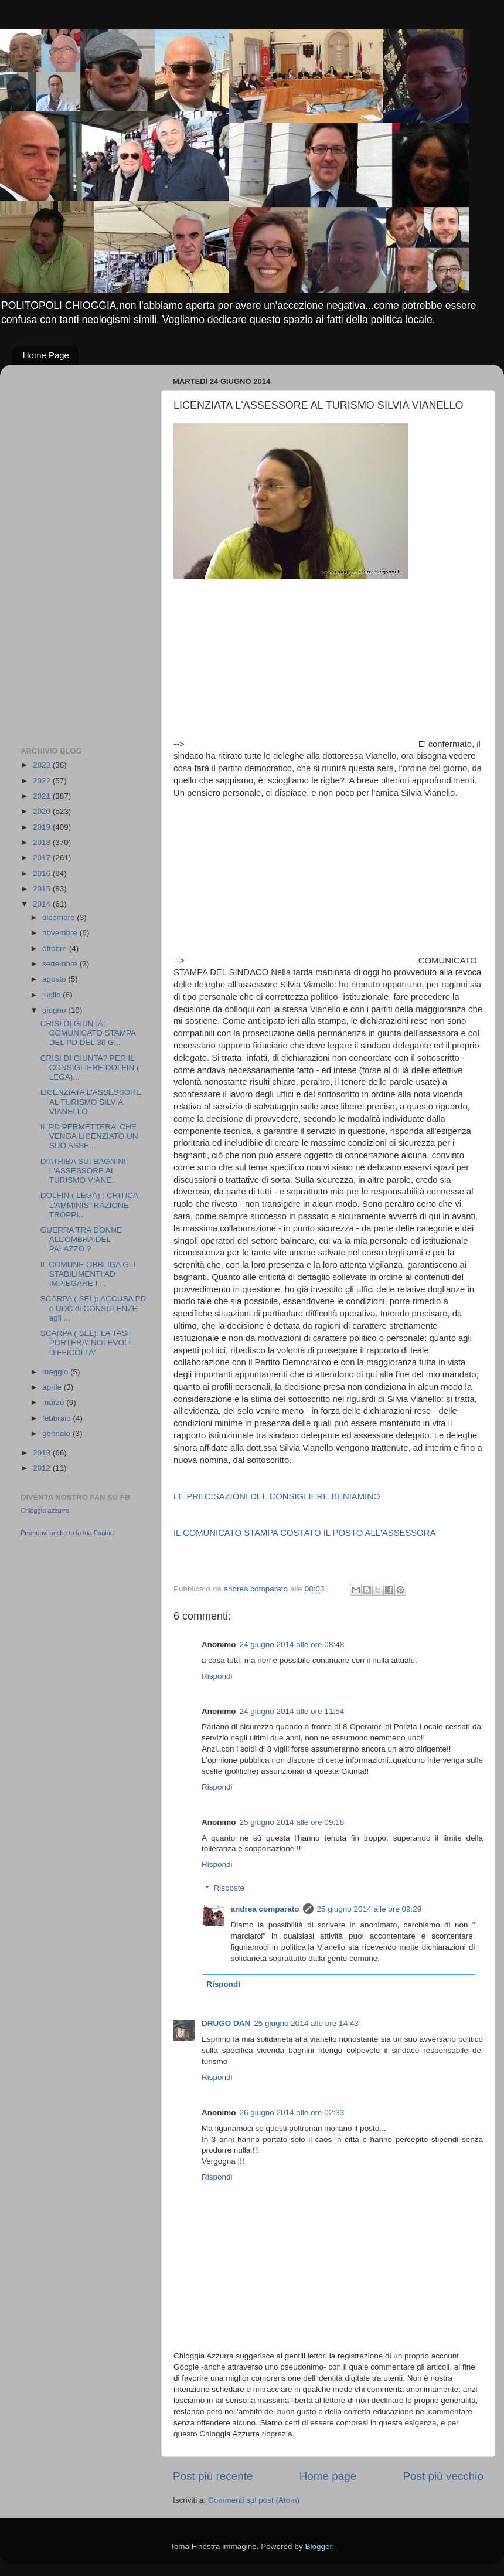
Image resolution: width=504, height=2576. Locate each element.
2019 (43, 827)
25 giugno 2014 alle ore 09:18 (292, 1822)
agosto (55, 979)
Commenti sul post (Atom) (253, 2500)
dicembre (59, 917)
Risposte (229, 1888)
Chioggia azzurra (45, 1510)
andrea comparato (265, 1909)
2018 (43, 842)
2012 (43, 1468)
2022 (43, 780)
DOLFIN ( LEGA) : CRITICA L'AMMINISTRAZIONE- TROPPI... (89, 1205)
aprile (53, 1387)
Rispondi (217, 1676)
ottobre (55, 948)
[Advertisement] (301, 665)
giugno (55, 1010)
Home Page (46, 355)
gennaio (57, 1433)
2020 (43, 811)
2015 (43, 888)
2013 (43, 1452)
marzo (54, 1402)
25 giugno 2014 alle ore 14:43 (306, 2023)
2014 (43, 904)
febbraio (57, 1418)
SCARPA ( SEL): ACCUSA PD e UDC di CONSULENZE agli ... (93, 1308)
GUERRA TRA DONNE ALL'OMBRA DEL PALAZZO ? (81, 1239)
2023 (43, 765)
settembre (61, 963)
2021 (43, 796)
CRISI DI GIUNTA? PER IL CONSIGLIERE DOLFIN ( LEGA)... (89, 1067)
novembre (61, 932)
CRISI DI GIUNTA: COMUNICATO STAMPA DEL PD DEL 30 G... (88, 1033)
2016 (43, 873)
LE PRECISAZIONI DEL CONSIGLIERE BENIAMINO (276, 1496)
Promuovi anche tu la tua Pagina (67, 1532)
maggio (56, 1371)
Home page (328, 2476)
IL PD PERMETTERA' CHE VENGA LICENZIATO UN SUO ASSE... (89, 1136)
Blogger (318, 2546)
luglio (52, 994)
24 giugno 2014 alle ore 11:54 (292, 1711)
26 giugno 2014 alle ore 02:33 (292, 2112)
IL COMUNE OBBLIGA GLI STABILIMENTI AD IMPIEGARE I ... (87, 1274)
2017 (43, 857)
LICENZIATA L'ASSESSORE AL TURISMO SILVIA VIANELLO (90, 1101)
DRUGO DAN (226, 2023)
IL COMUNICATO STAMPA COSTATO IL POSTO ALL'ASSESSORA (304, 1533)
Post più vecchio (443, 2476)
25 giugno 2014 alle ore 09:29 (369, 1909)
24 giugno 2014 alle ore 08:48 (292, 1644)
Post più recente (213, 2476)
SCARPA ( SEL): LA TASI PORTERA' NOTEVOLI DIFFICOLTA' (85, 1342)
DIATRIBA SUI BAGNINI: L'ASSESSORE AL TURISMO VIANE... (84, 1171)
